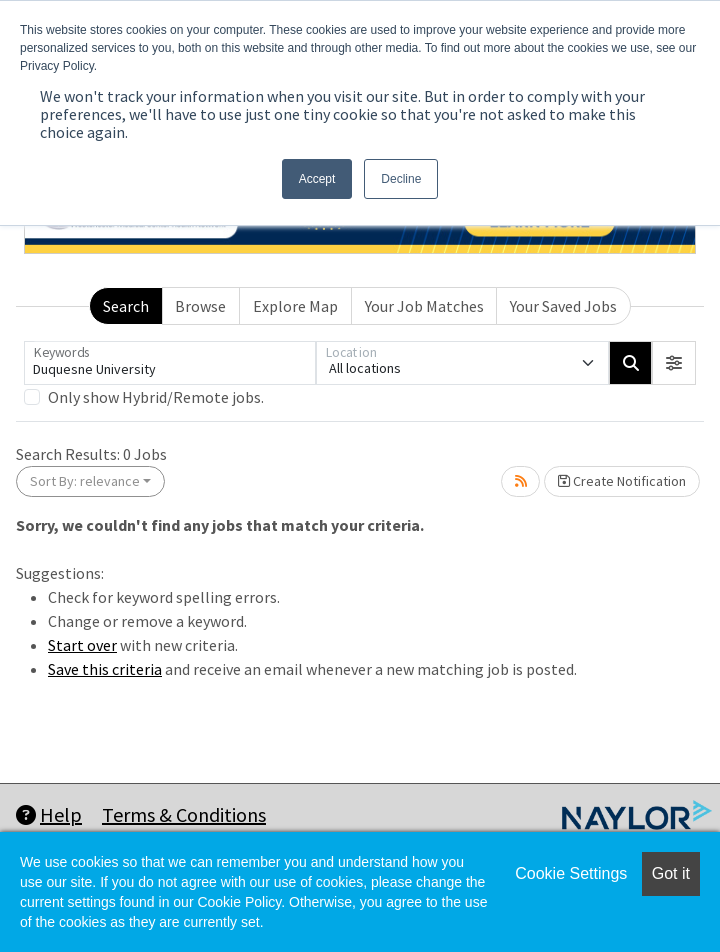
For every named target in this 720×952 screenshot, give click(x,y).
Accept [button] (317, 179)
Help (49, 814)
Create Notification (622, 481)
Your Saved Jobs (563, 306)
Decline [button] (401, 179)
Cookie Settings (571, 873)
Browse (200, 306)
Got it (671, 873)
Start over (82, 645)
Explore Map (295, 306)
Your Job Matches (424, 306)
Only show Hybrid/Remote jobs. (156, 397)
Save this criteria (105, 669)
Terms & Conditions (184, 814)
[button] (674, 363)
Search (126, 306)
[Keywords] (170, 363)
